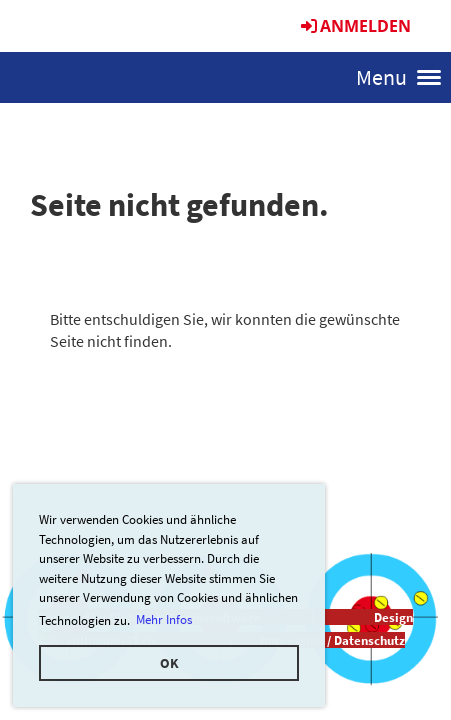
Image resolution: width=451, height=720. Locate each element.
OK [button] (169, 663)
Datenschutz (369, 640)
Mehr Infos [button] (164, 619)
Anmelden (354, 26)
